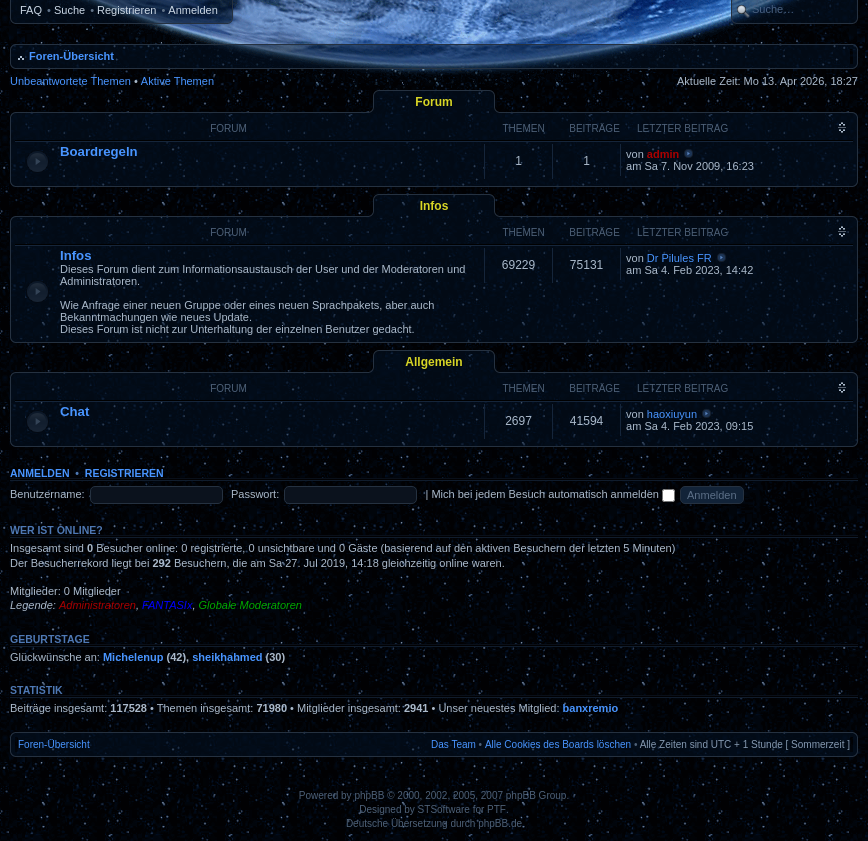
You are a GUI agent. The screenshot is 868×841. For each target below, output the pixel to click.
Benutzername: (47, 494)
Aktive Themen (177, 81)
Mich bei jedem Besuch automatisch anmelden (553, 494)
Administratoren (97, 605)
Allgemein (433, 362)
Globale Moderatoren (250, 605)
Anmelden (193, 10)
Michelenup (133, 657)
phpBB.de (500, 823)
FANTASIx (167, 605)
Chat (74, 411)
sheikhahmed (227, 657)
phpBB (369, 795)
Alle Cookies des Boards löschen (558, 744)
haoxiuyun (672, 414)
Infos (434, 206)
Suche (69, 10)
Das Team (453, 744)
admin (663, 154)
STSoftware (444, 809)
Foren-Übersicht (71, 56)
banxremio (591, 708)
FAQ (31, 10)
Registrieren (126, 10)
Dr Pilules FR (679, 258)
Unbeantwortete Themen (70, 81)
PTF (496, 809)
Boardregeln (99, 151)
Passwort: (255, 494)
